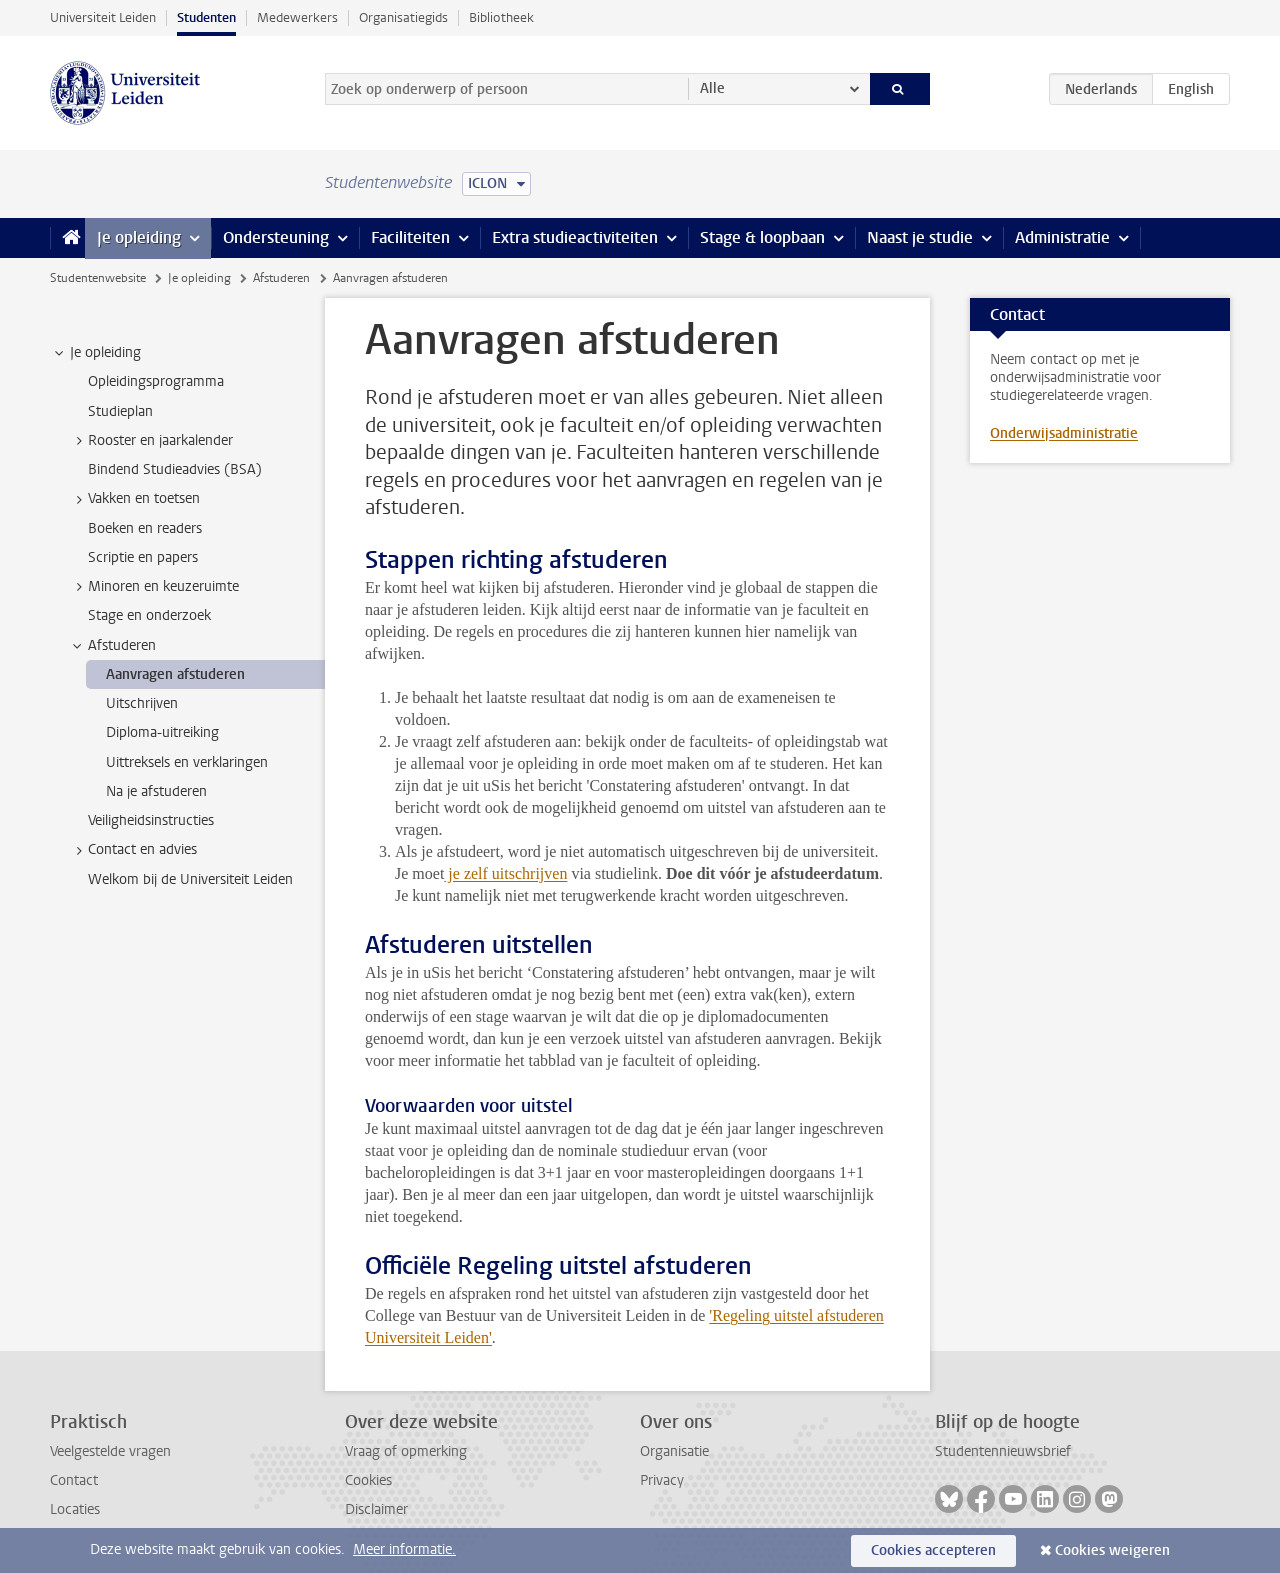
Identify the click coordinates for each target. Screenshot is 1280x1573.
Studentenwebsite (98, 278)
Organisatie (674, 1451)
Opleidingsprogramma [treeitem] (156, 381)
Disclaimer (376, 1509)
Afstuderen (281, 278)
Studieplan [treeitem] (120, 411)
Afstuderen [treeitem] (112, 646)
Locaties (75, 1509)
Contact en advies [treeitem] (133, 850)
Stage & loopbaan (762, 237)
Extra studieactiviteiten (575, 237)
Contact (74, 1480)
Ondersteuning (276, 237)
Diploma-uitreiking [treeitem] (162, 732)
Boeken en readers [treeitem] (145, 528)
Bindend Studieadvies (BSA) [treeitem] (175, 469)
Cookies (368, 1480)
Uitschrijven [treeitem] (142, 703)
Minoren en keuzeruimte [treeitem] (154, 587)
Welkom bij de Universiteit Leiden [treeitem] (190, 879)
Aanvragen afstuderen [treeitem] (175, 674)
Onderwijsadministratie (1064, 433)
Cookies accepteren (933, 1550)
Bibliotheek (501, 17)
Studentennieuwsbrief (1003, 1451)
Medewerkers (297, 17)
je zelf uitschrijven (505, 873)
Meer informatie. (404, 1549)
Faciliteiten (410, 237)
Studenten (206, 17)
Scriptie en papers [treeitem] (143, 557)
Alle (712, 88)
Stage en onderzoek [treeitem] (149, 615)
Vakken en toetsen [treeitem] (134, 499)
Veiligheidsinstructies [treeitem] (151, 820)
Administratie (1062, 237)
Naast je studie (920, 237)
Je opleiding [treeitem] (96, 353)
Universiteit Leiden (103, 17)
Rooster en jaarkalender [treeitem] (151, 441)
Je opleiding (139, 237)
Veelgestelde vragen (110, 1451)
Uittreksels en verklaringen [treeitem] (187, 762)
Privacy (662, 1480)
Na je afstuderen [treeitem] (156, 791)
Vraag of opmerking (406, 1451)
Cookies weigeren (1112, 1550)
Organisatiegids (403, 17)
